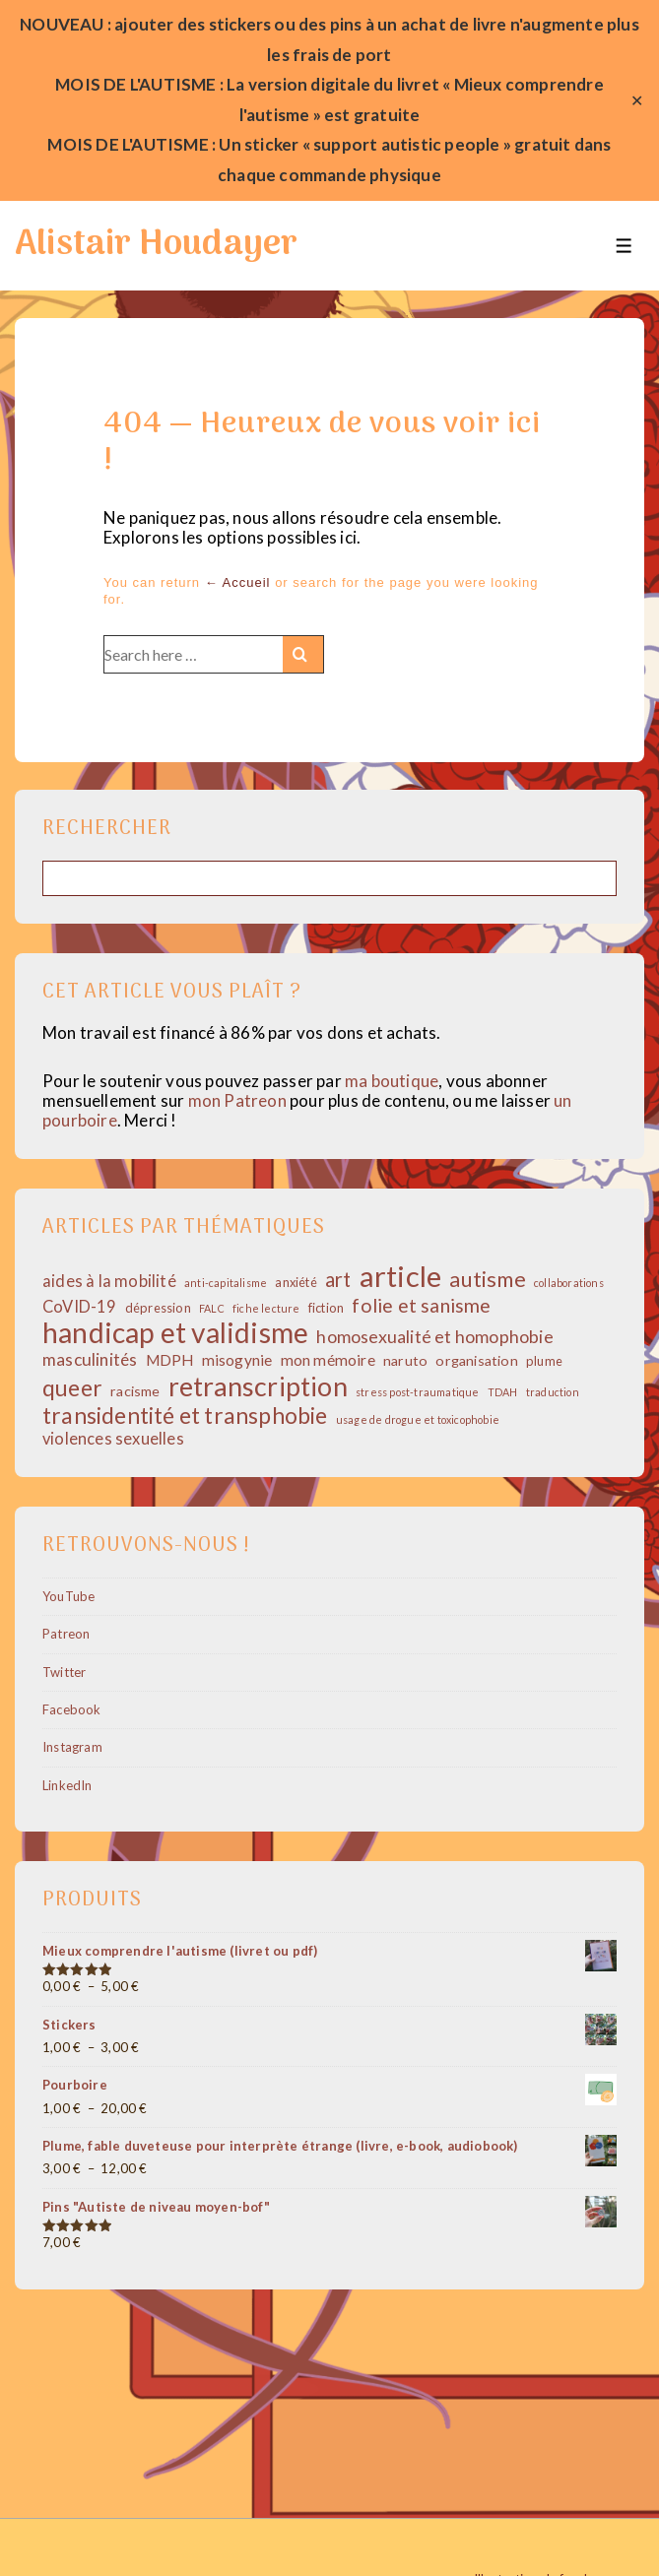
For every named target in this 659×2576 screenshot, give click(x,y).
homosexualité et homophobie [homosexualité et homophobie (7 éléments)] (434, 1336)
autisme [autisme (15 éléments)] (487, 1279)
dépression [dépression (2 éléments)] (158, 1308)
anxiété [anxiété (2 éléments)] (295, 1282)
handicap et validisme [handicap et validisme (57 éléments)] (175, 1333)
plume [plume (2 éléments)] (544, 1361)
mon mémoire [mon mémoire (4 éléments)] (328, 1360)
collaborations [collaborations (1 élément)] (569, 1283)
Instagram (72, 1747)
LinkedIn (67, 1785)
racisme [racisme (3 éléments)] (135, 1391)
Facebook (71, 1709)
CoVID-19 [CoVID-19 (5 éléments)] (79, 1307)
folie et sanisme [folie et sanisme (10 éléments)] (421, 1305)
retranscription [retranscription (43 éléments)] (258, 1386)
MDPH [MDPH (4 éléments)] (170, 1360)
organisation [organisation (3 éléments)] (476, 1360)
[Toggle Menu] (624, 246)
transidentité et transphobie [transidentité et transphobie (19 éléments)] (185, 1415)
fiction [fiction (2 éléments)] (326, 1308)
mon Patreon (237, 1100)
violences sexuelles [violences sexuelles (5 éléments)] (113, 1439)
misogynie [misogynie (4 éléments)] (237, 1360)
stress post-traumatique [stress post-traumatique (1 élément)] (418, 1392)
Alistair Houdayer (156, 245)
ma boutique (391, 1080)
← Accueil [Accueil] (238, 582)
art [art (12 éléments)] (338, 1279)
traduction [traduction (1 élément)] (552, 1392)
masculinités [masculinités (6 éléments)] (89, 1360)
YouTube (68, 1596)
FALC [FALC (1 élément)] (212, 1309)
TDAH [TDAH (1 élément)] (503, 1392)
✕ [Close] (637, 100)
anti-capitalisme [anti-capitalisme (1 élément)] (225, 1283)
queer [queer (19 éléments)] (72, 1388)
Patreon (66, 1634)
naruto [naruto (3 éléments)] (405, 1360)
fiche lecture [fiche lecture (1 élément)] (266, 1309)
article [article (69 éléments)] (400, 1275)
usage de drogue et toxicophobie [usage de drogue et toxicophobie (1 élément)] (417, 1420)
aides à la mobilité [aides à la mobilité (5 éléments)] (109, 1281)
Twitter (64, 1672)
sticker (271, 144)
